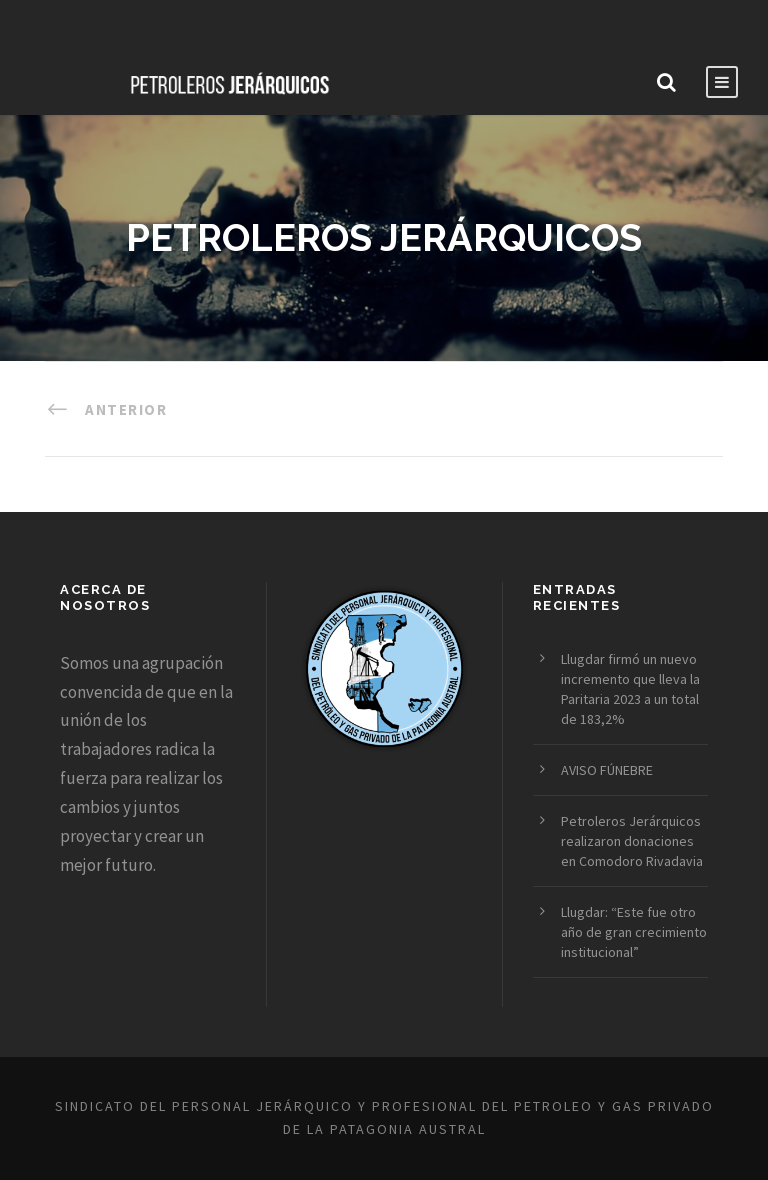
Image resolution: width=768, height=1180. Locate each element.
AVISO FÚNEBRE (607, 770)
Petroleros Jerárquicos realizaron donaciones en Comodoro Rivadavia (632, 841)
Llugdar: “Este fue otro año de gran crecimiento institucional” (634, 932)
